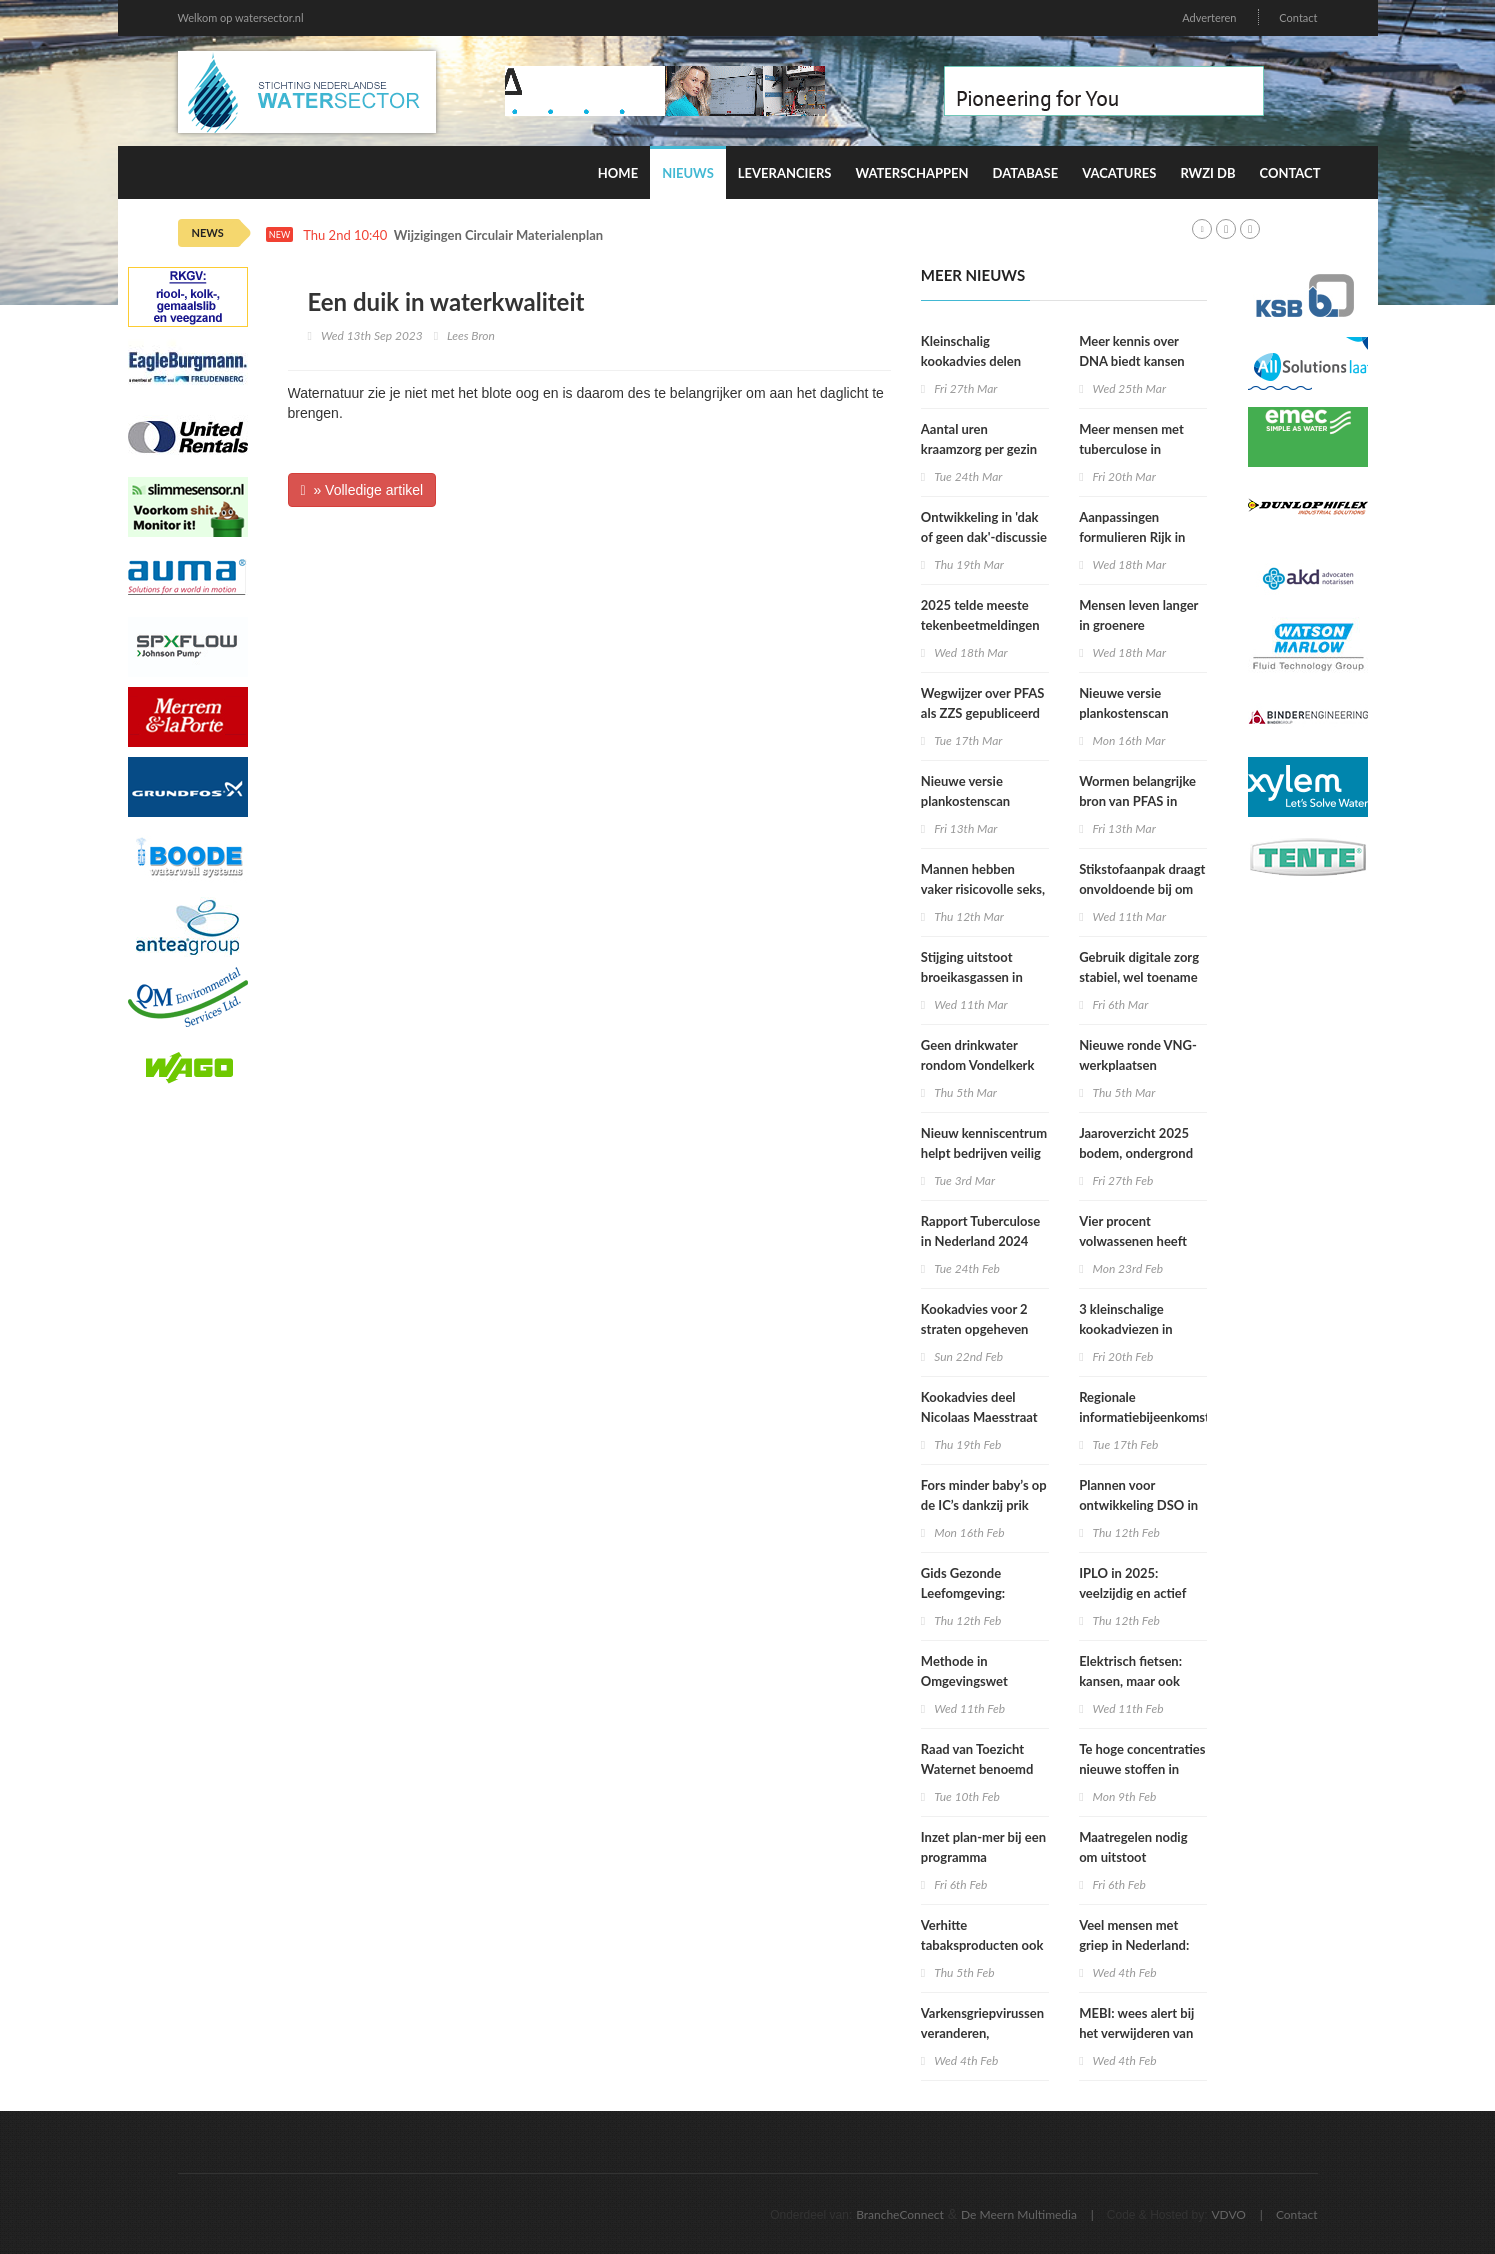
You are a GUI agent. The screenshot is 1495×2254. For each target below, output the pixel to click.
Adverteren (1209, 17)
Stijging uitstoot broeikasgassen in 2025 (972, 977)
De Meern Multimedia (1019, 2214)
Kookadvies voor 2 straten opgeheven (975, 1319)
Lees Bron (471, 335)
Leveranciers (785, 173)
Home (618, 173)
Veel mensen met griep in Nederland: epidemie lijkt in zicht (1140, 1945)
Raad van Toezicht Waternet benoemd (977, 1759)
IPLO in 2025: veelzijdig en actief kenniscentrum (1132, 1593)
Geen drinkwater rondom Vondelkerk (978, 1055)
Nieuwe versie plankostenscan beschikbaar (1123, 713)
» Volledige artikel (362, 490)
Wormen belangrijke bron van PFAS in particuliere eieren (1137, 801)
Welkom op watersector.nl (241, 17)
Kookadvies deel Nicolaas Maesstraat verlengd (979, 1417)
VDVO (1228, 2214)
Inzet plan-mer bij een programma (983, 1847)
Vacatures (1119, 173)
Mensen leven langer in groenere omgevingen (1138, 625)
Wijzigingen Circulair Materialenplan (498, 235)
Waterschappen (911, 173)
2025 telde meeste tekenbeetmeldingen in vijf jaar (980, 625)
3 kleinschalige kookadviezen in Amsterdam (1126, 1329)
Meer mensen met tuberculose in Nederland (1131, 449)
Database (1026, 173)
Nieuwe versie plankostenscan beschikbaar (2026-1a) (985, 801)
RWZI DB (1207, 173)
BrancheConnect (900, 2214)
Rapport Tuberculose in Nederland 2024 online (980, 1241)
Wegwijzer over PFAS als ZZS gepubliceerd (983, 703)
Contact (1298, 17)
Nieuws (688, 173)
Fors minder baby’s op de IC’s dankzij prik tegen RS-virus (984, 1505)
